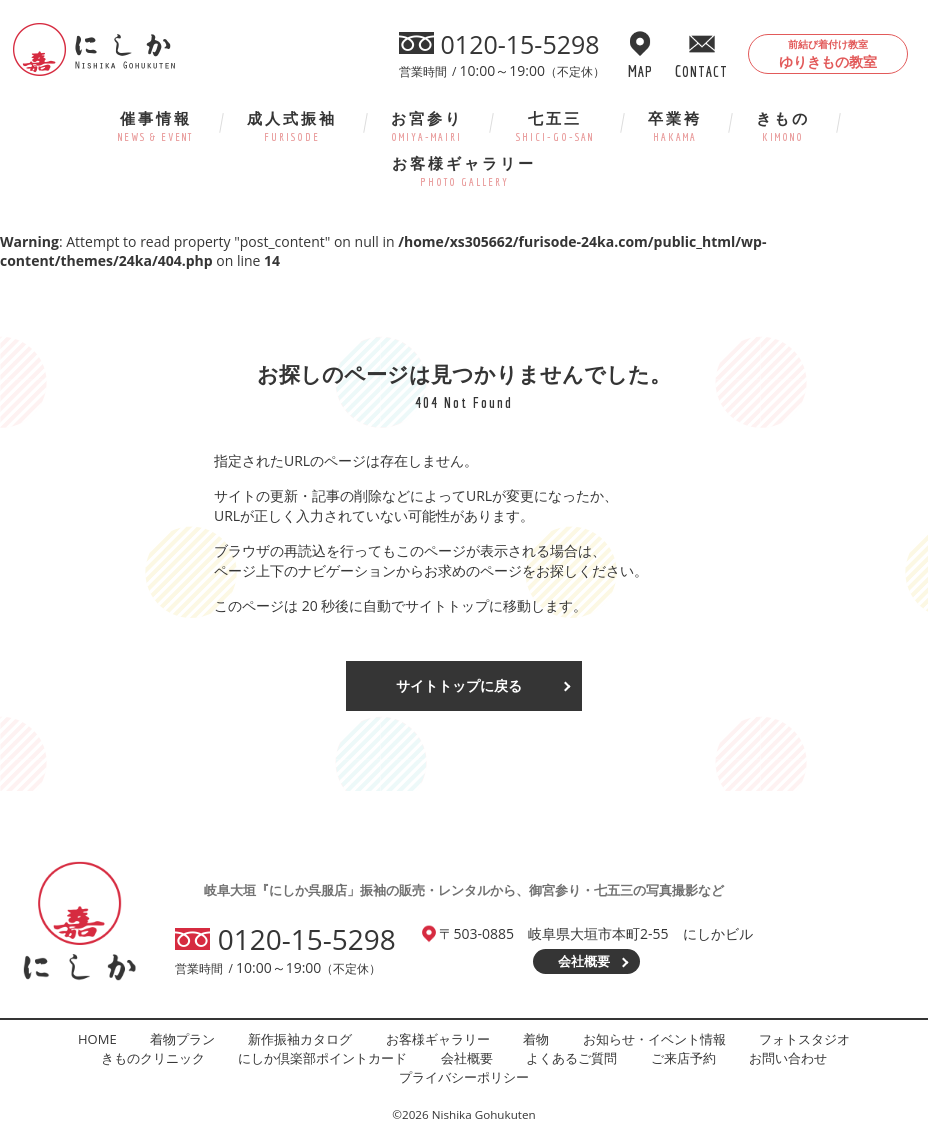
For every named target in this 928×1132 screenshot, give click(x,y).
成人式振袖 (292, 125)
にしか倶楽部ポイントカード (322, 1058)
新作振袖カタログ (300, 1039)
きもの (783, 125)
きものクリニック (153, 1058)
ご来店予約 (683, 1058)
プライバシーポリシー (464, 1077)
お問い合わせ (788, 1058)
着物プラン (182, 1039)
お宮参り (427, 125)
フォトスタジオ (804, 1039)
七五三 (555, 125)
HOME (97, 1039)
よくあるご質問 (571, 1058)
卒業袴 (675, 125)
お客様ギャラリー (464, 170)
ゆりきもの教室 (828, 54)
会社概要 (584, 961)
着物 (536, 1039)
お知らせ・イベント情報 (654, 1039)
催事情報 (155, 125)
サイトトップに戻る (459, 685)
